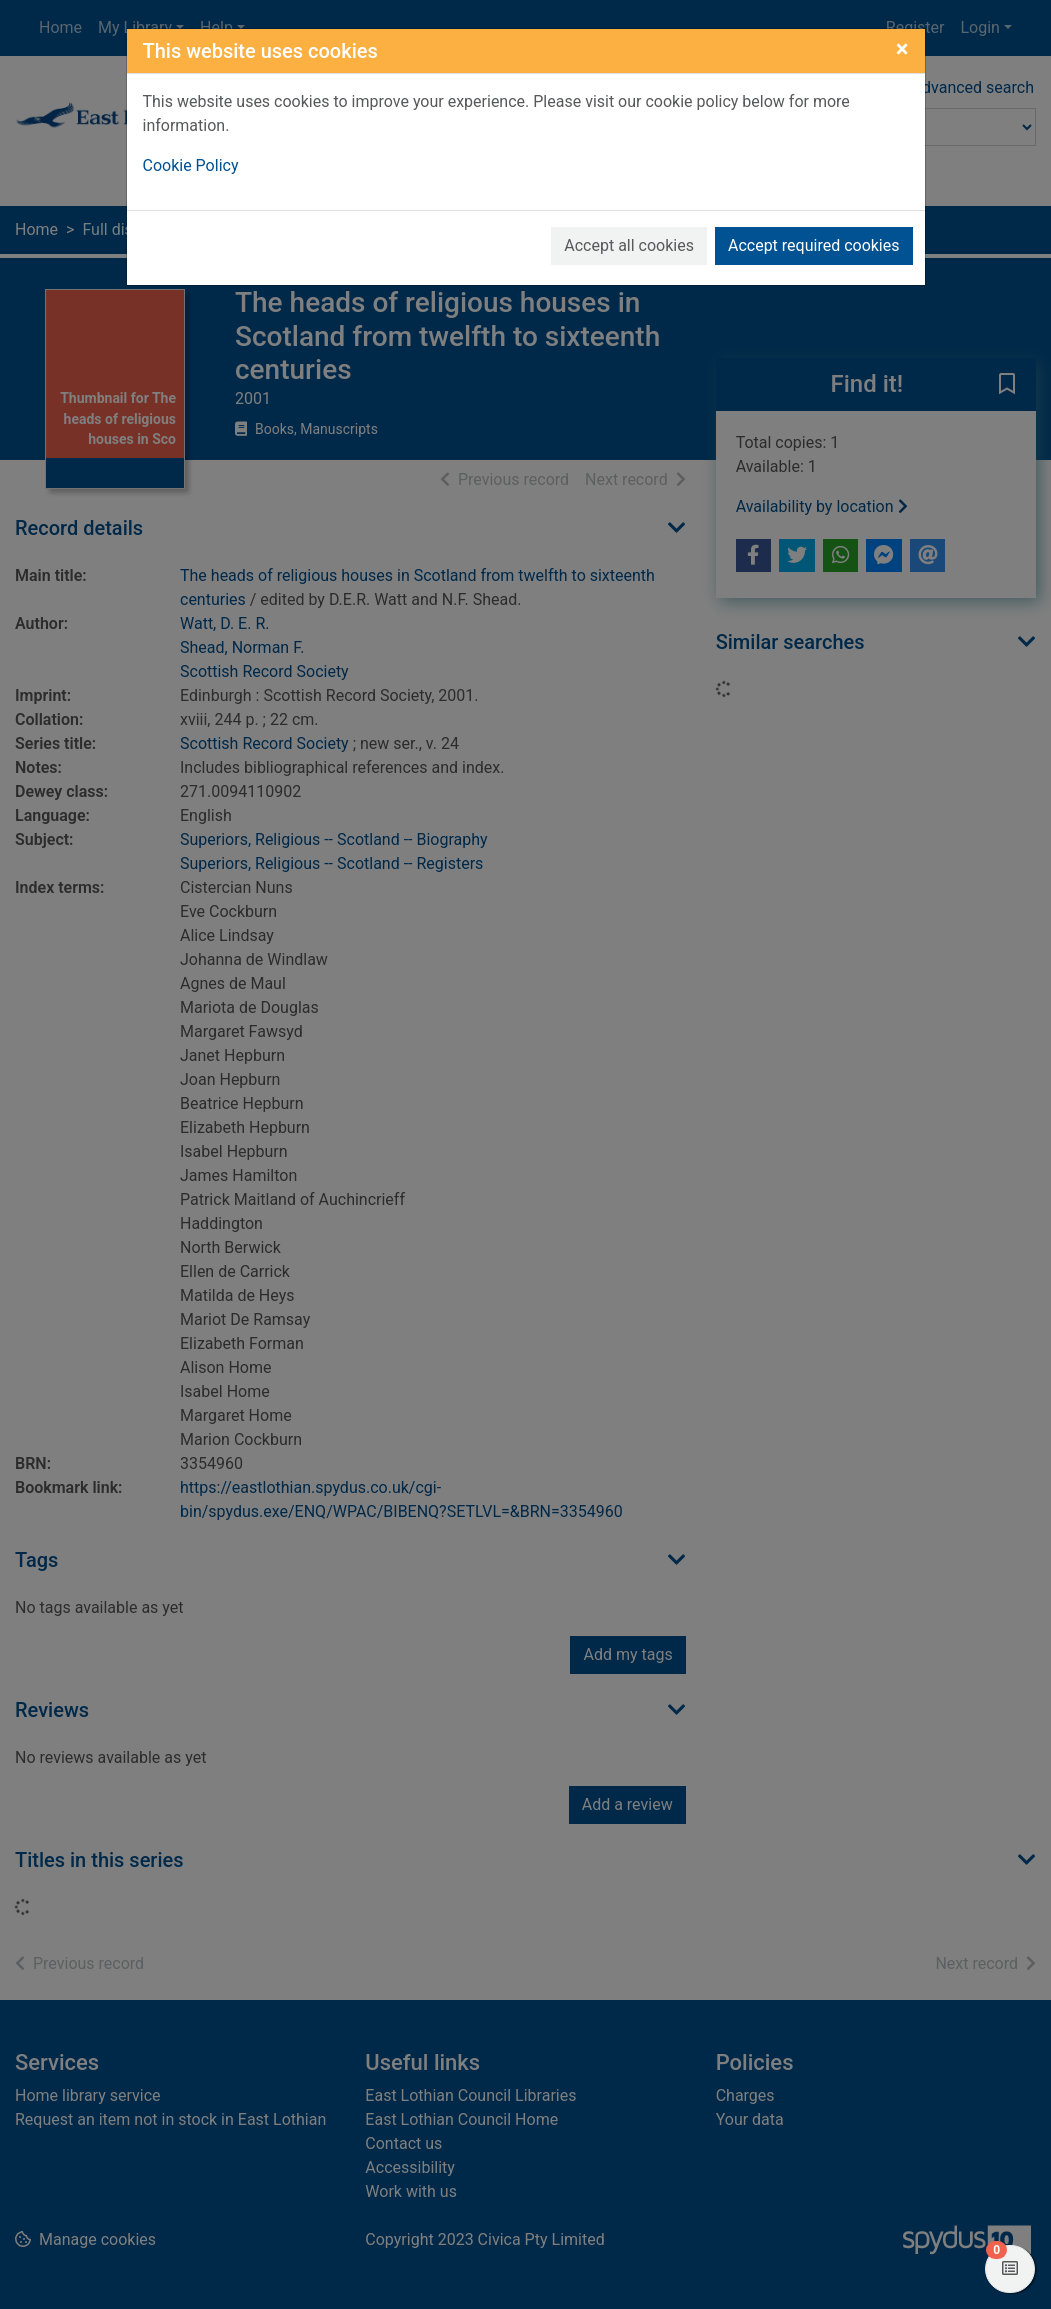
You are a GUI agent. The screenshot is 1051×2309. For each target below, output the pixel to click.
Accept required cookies (814, 245)
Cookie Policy (191, 165)
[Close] (902, 49)
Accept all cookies (629, 245)
